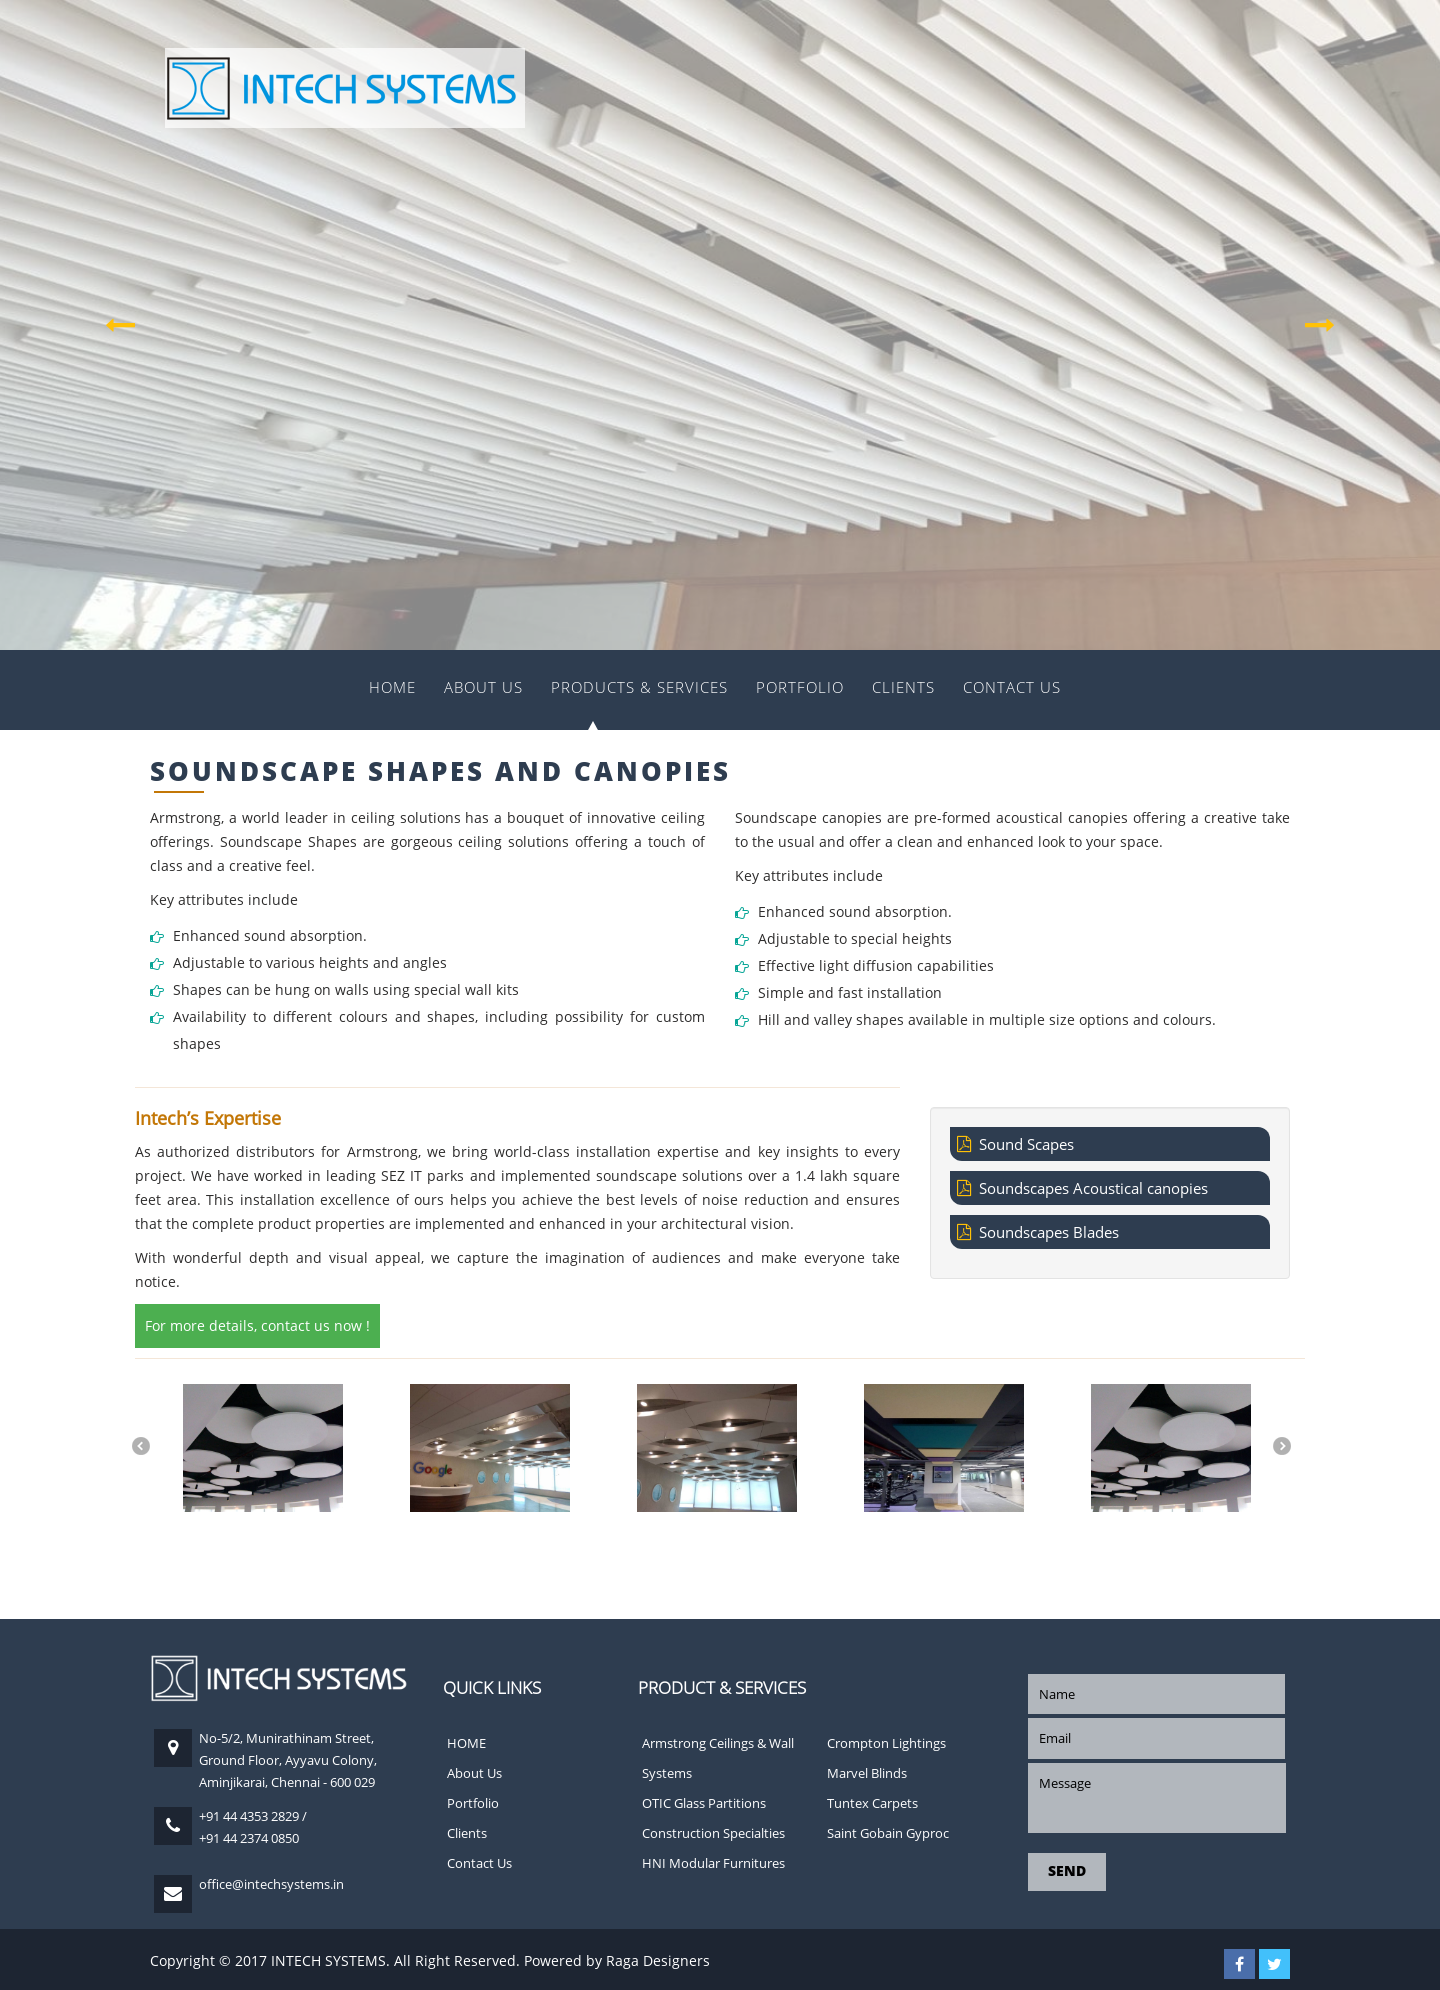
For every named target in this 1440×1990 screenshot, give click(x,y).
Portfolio (800, 687)
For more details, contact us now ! (257, 1325)
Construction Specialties (713, 1833)
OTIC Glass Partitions (704, 1803)
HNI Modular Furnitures (713, 1863)
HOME (392, 687)
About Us (483, 687)
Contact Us (1012, 687)
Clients (903, 687)
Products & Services (639, 687)
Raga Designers (658, 1960)
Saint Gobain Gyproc (888, 1833)
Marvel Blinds (867, 1773)
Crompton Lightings (886, 1743)
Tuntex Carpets (872, 1803)
